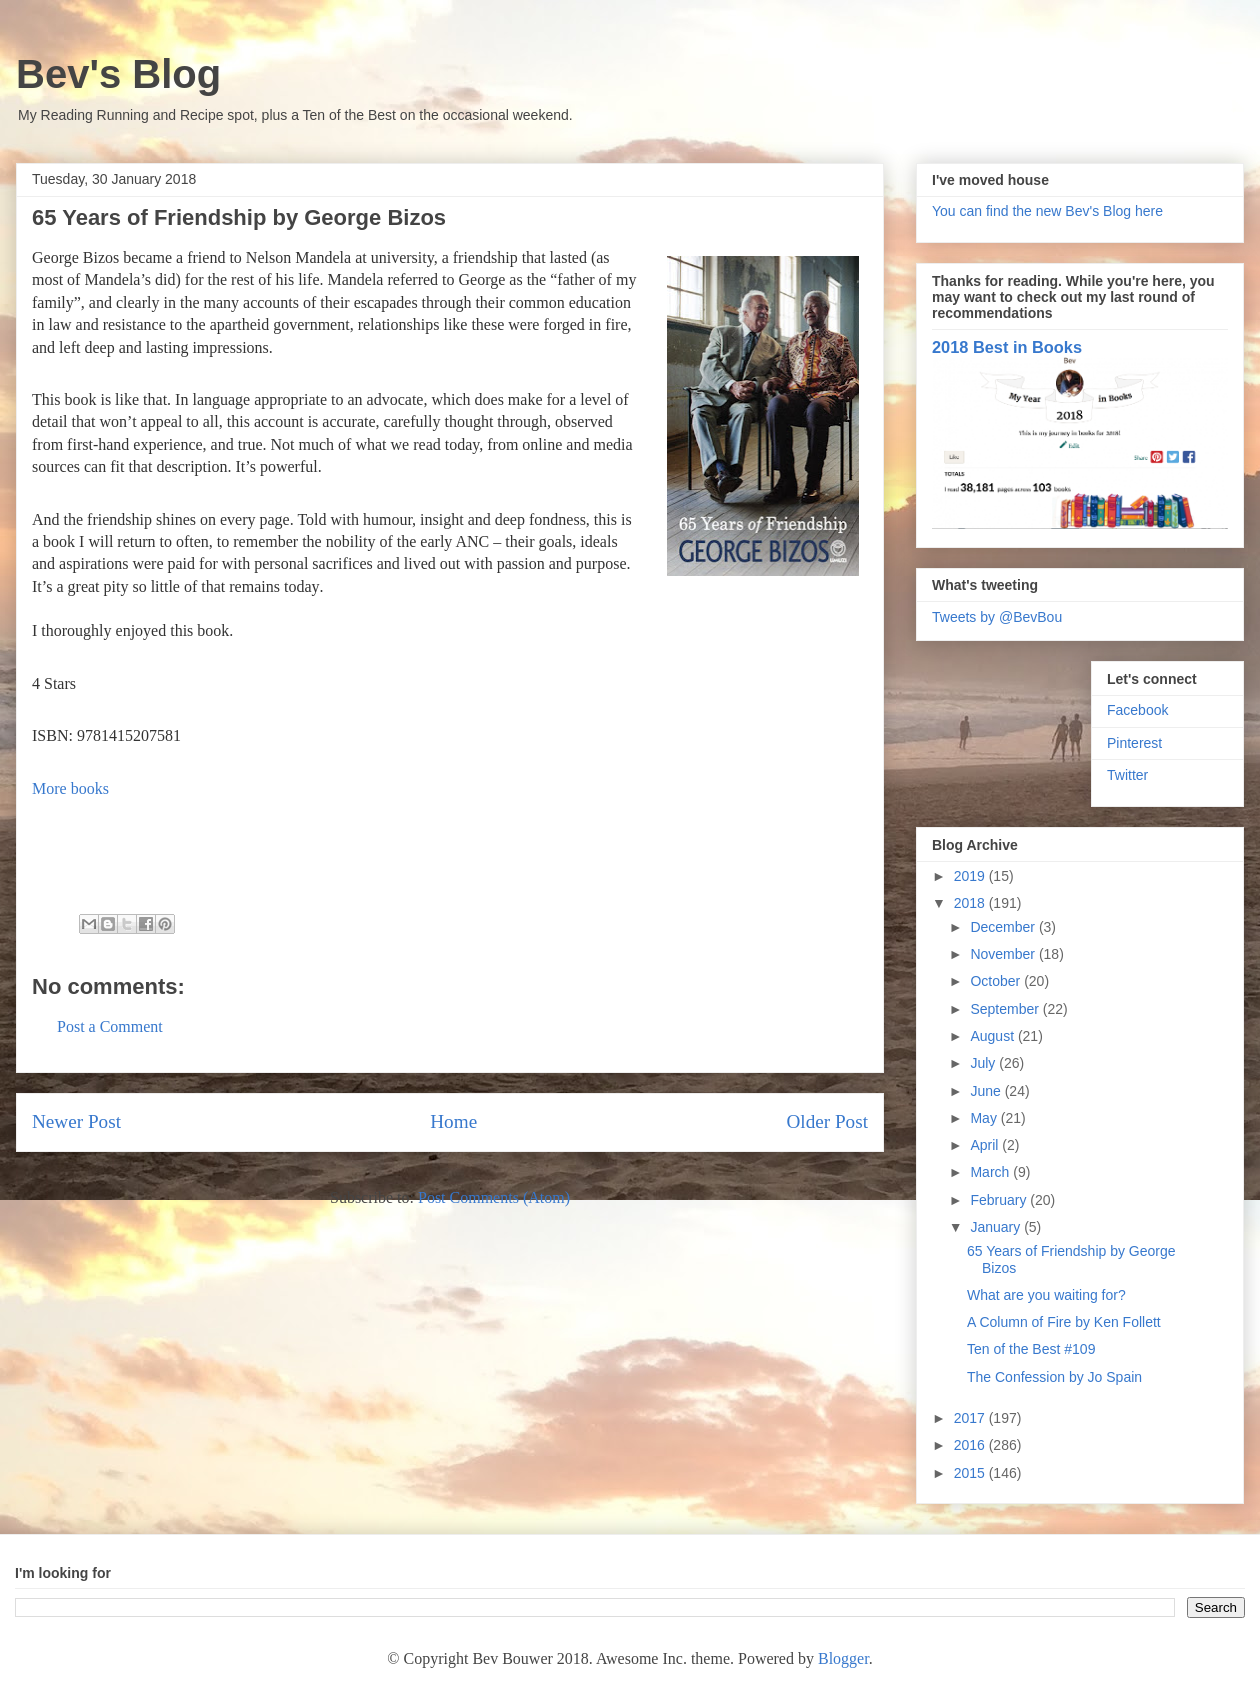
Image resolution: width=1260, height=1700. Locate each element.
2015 (971, 1473)
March (991, 1172)
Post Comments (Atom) (494, 1197)
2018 (971, 903)
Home (453, 1121)
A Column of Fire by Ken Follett (1064, 1322)
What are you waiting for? (1046, 1295)
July (984, 1063)
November (1004, 954)
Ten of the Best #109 (1031, 1349)
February (1000, 1200)
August (993, 1036)
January (997, 1227)
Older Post (827, 1121)
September (1006, 1009)
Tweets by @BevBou (997, 617)
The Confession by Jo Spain (1054, 1377)
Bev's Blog (118, 74)
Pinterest (1134, 743)
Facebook (1137, 710)
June (987, 1091)
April (986, 1145)
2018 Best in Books (1007, 347)
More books (70, 788)
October (997, 981)
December (1004, 927)
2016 (971, 1445)
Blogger (843, 1658)
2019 (971, 876)
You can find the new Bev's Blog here (1047, 211)
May (985, 1118)
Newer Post (76, 1121)
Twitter (1127, 775)
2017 (971, 1418)
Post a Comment (110, 1026)
